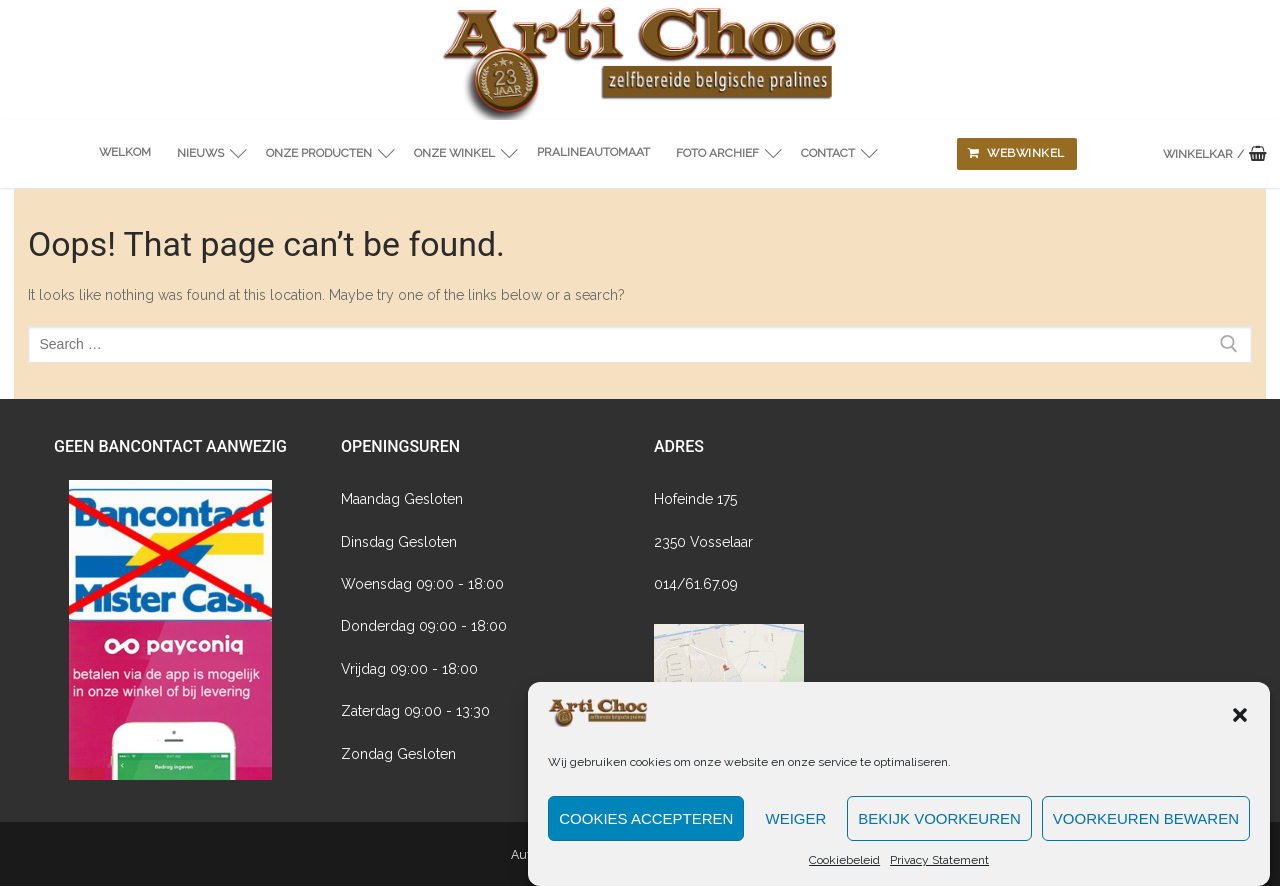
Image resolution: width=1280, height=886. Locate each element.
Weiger (795, 836)
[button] (1240, 733)
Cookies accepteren (646, 836)
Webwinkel (1016, 153)
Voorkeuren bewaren (1146, 836)
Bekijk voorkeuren (939, 836)
